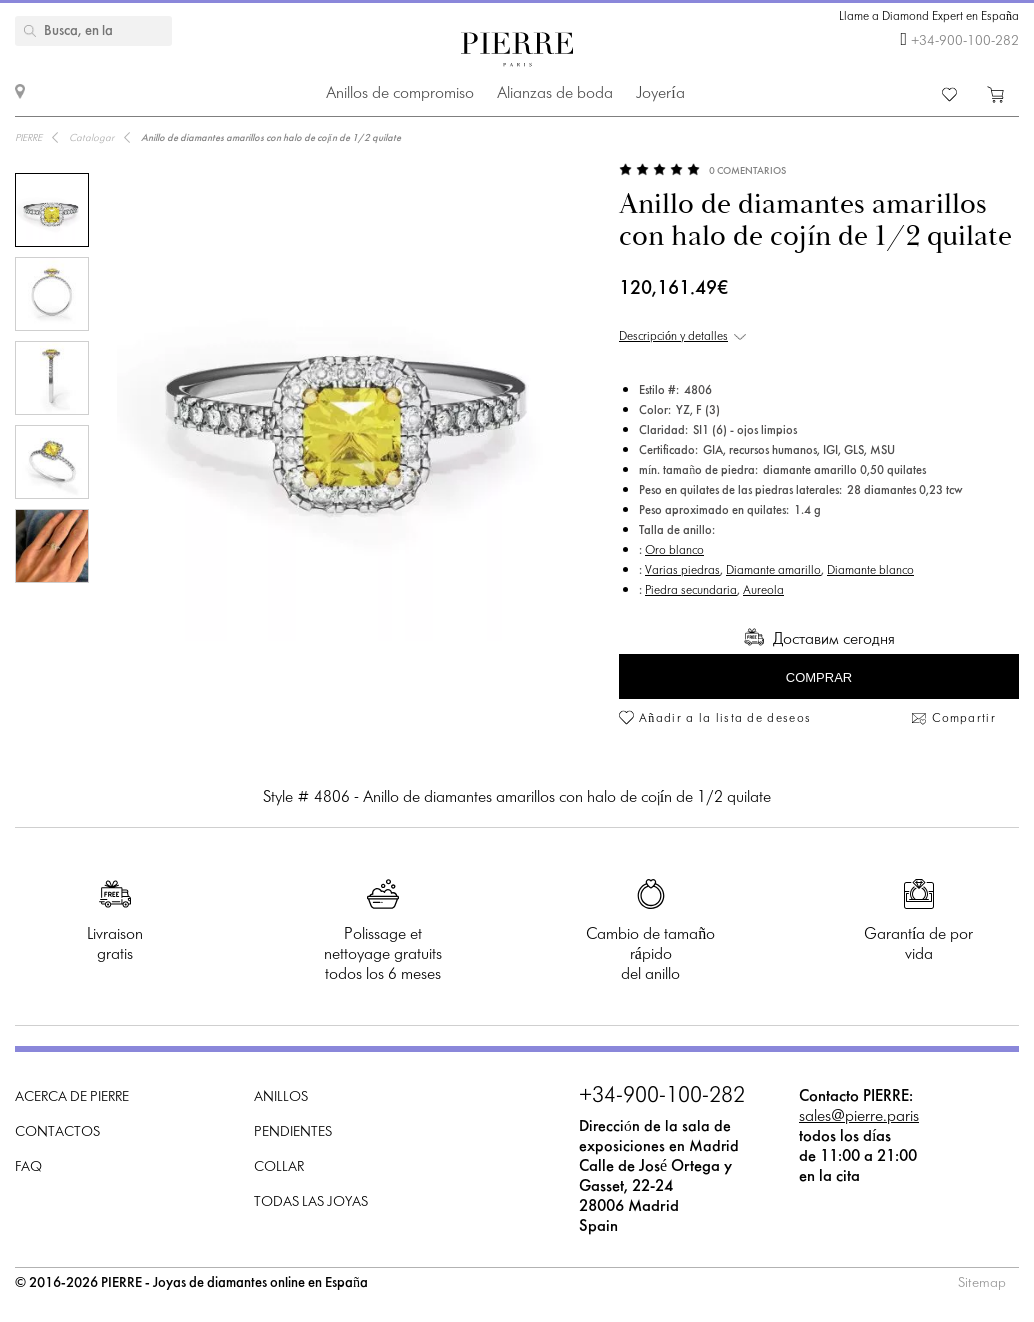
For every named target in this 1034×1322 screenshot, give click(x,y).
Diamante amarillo (773, 571)
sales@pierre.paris (859, 1116)
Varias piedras (682, 571)
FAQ (28, 1167)
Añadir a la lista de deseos (725, 719)
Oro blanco (674, 551)
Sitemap (982, 1283)
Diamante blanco (870, 571)
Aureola (763, 591)
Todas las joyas (311, 1202)
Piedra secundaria (691, 591)
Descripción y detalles (673, 337)
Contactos (57, 1132)
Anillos (281, 1097)
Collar (279, 1167)
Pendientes (293, 1132)
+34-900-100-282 (965, 41)
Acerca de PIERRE (72, 1097)
